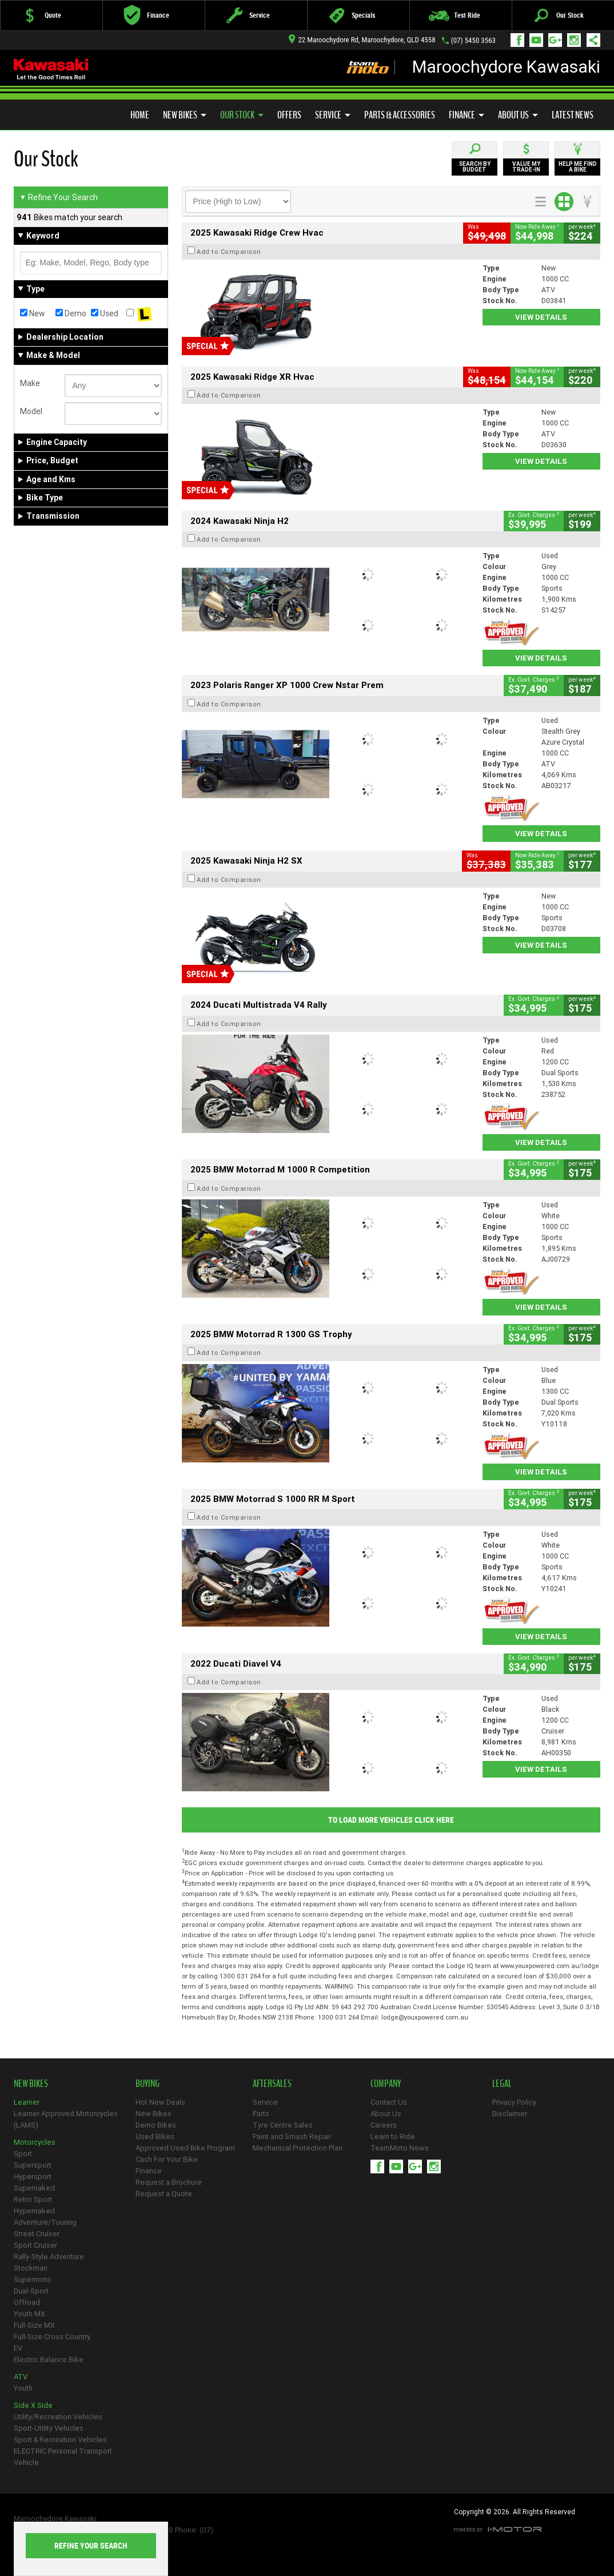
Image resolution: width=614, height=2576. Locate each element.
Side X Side (33, 2405)
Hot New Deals (160, 2102)
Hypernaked (34, 2211)
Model (31, 411)
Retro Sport (33, 2199)
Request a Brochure (168, 2182)
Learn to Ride (392, 2136)
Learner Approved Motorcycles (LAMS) (66, 2119)
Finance (466, 115)
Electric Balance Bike (48, 2359)
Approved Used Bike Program (185, 2148)
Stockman (30, 2268)
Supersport (32, 2165)
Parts (261, 2113)
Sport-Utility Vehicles (48, 2428)
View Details (541, 317)
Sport (23, 2153)
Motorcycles (34, 2142)
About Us (518, 115)
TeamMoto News (399, 2148)
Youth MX (29, 2314)
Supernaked (34, 2188)
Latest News (572, 115)
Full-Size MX (34, 2325)
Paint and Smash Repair (292, 2136)
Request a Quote (163, 2194)
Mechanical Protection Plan (297, 2148)
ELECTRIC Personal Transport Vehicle (63, 2456)
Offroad (27, 2302)
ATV (20, 2377)
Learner (26, 2102)
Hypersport (32, 2176)
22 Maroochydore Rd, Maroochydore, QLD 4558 (362, 39)
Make (30, 383)
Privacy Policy (514, 2102)
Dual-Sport (31, 2291)
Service (332, 115)
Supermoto (32, 2279)
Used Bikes (154, 2136)
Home (139, 115)
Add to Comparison (229, 252)
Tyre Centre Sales (283, 2125)
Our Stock (242, 115)
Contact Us (388, 2102)
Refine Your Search (58, 197)
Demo (70, 313)
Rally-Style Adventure (49, 2256)
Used (104, 313)
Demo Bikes (155, 2125)
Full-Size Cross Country (52, 2337)
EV (18, 2348)
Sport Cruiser (35, 2245)
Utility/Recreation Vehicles (58, 2417)
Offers (289, 115)
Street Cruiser (36, 2234)
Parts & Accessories (399, 115)
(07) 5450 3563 (473, 40)
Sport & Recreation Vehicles (60, 2439)
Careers (383, 2125)
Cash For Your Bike (166, 2159)
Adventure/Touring (45, 2222)
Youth (23, 2388)
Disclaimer (509, 2113)
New (32, 313)
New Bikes (184, 115)
